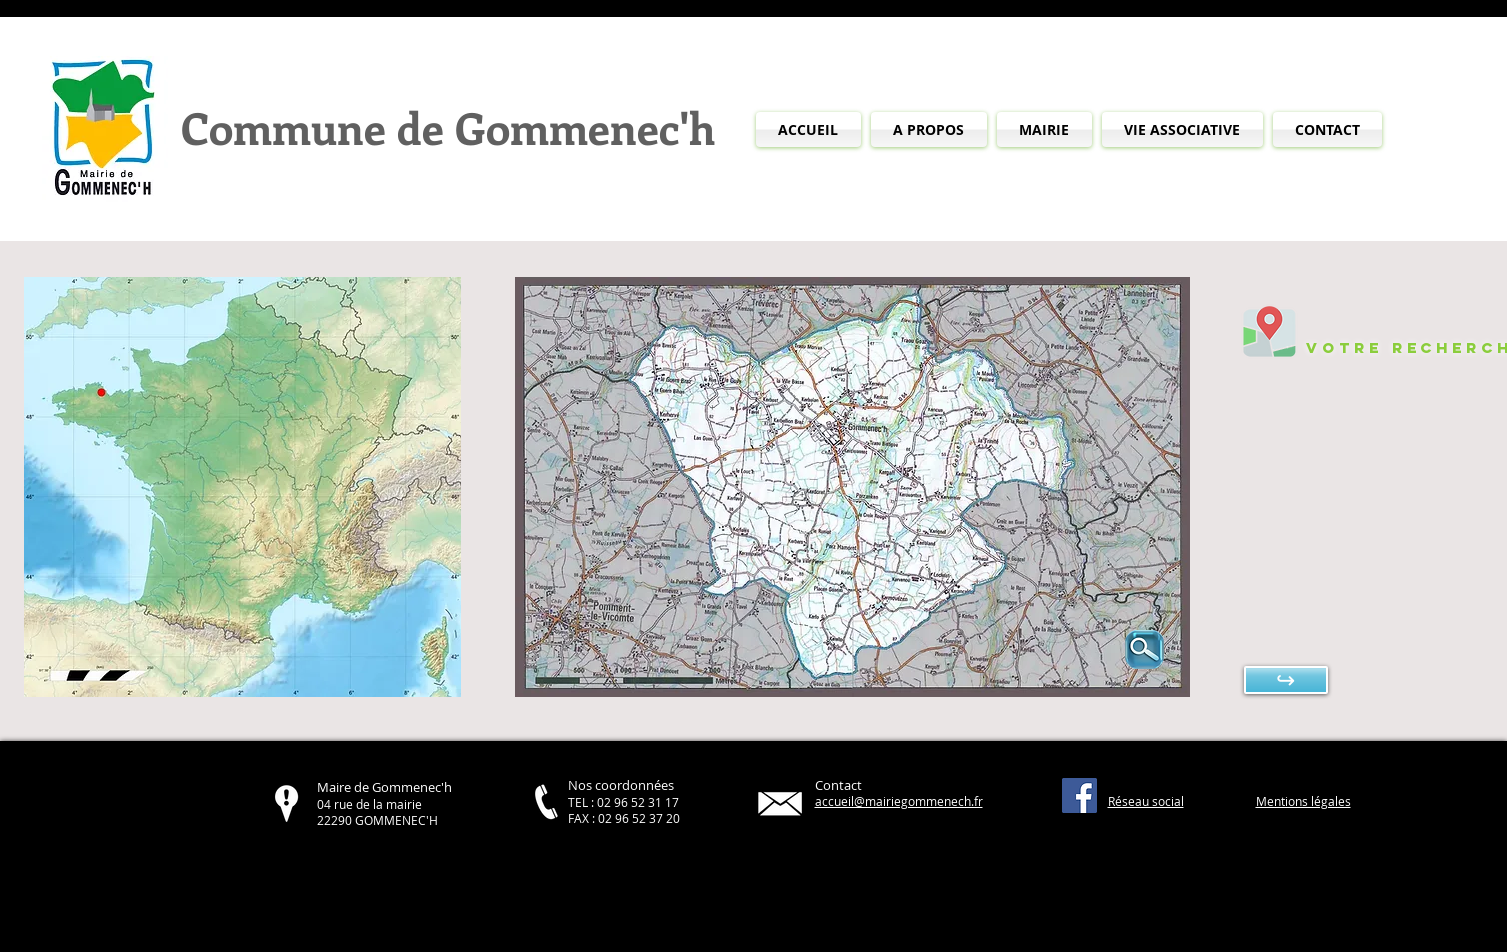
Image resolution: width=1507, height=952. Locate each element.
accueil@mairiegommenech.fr (899, 801)
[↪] (1286, 680)
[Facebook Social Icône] (1079, 795)
